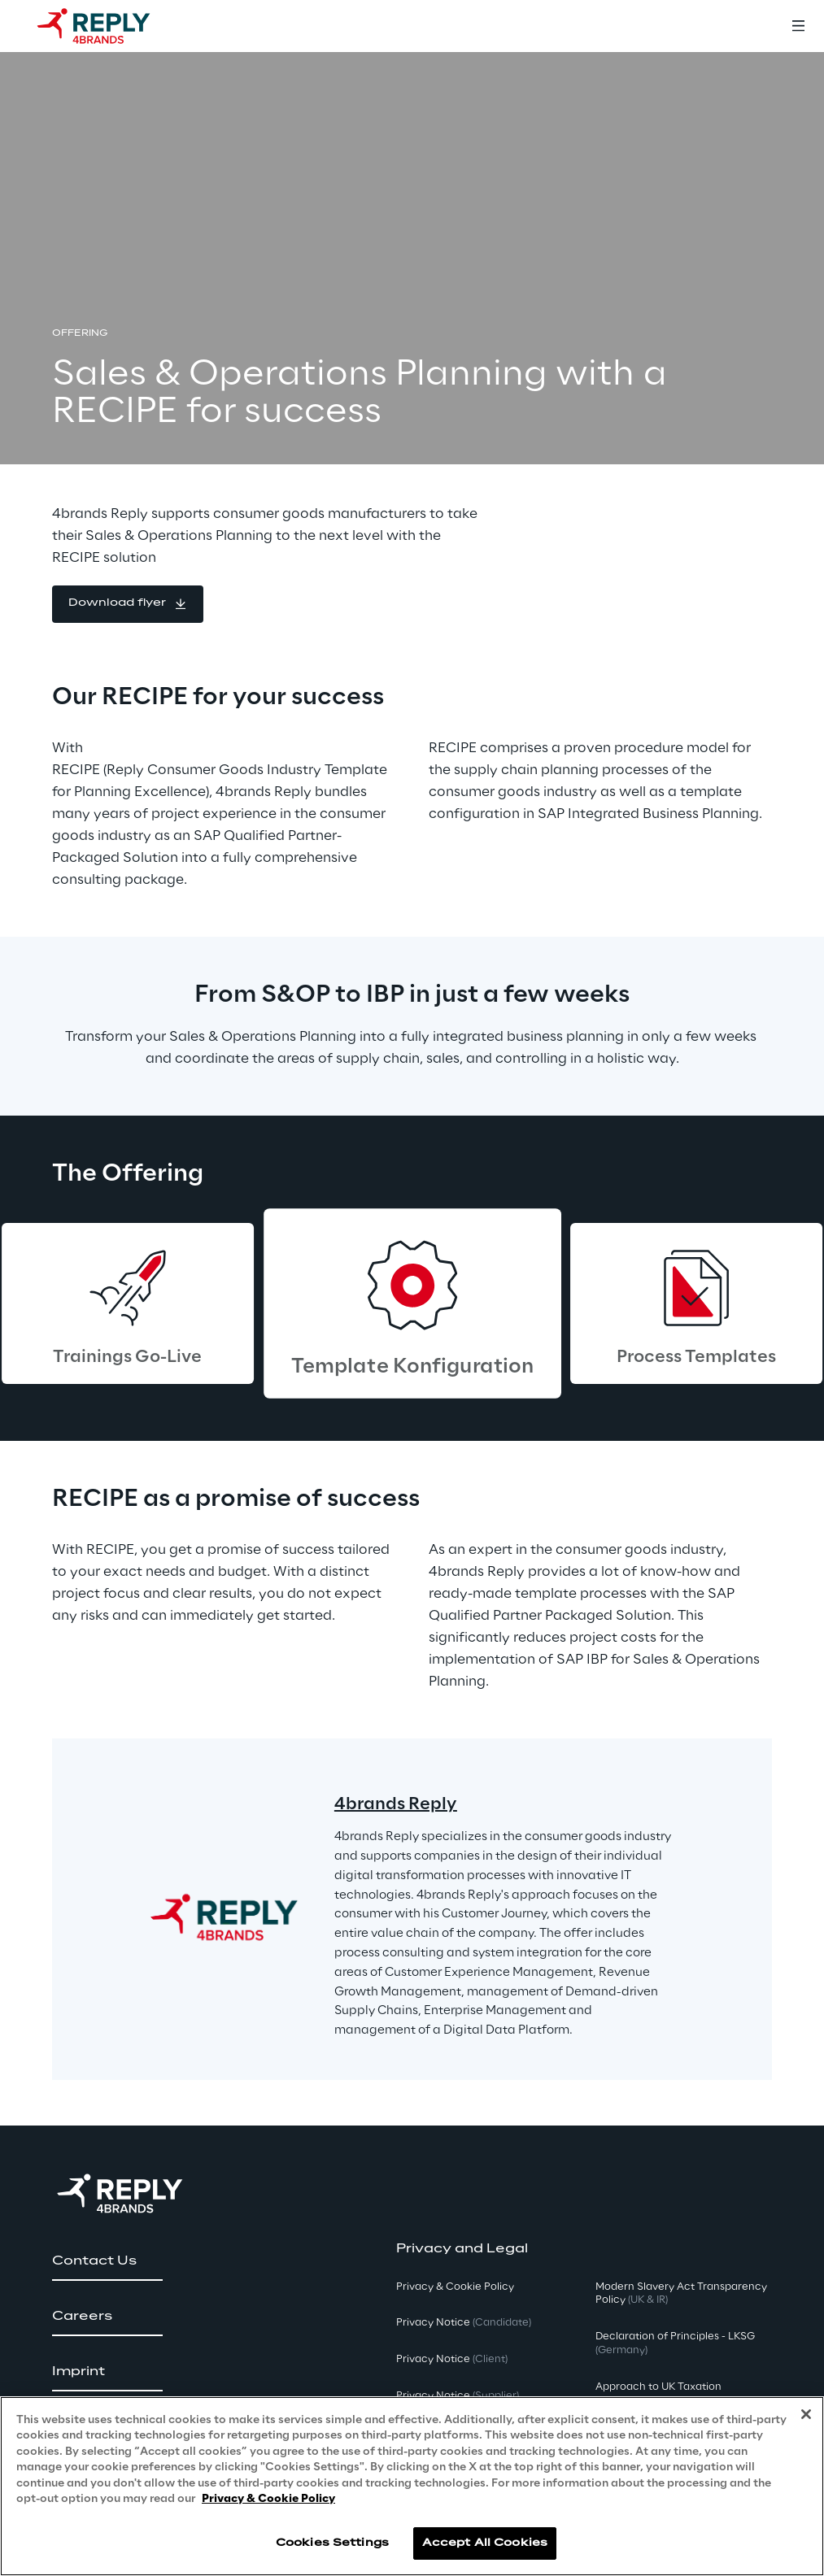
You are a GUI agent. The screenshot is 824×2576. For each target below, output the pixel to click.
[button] (127, 604)
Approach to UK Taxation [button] (658, 2387)
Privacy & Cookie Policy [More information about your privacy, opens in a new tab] (268, 2499)
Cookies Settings (332, 2543)
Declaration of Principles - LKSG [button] (675, 2343)
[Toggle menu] (798, 26)
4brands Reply (395, 1804)
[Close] (806, 2414)
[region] (412, 2486)
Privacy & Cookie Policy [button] (455, 2287)
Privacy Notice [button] (463, 2322)
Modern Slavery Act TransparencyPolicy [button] (681, 2294)
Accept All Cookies (484, 2543)
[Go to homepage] (110, 26)
